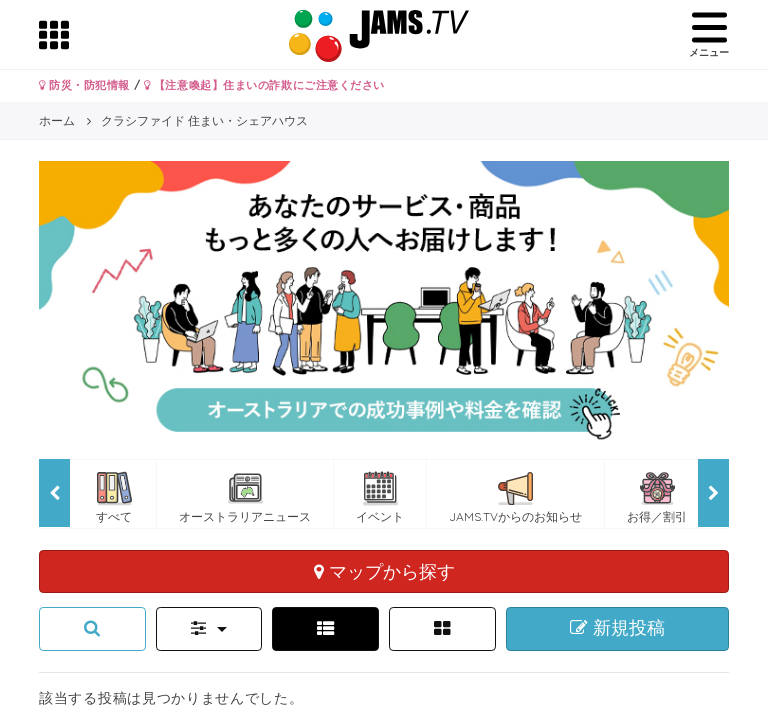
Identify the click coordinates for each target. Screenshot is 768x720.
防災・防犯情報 (84, 85)
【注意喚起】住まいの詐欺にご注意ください (264, 85)
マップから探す (384, 571)
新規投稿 (617, 628)
